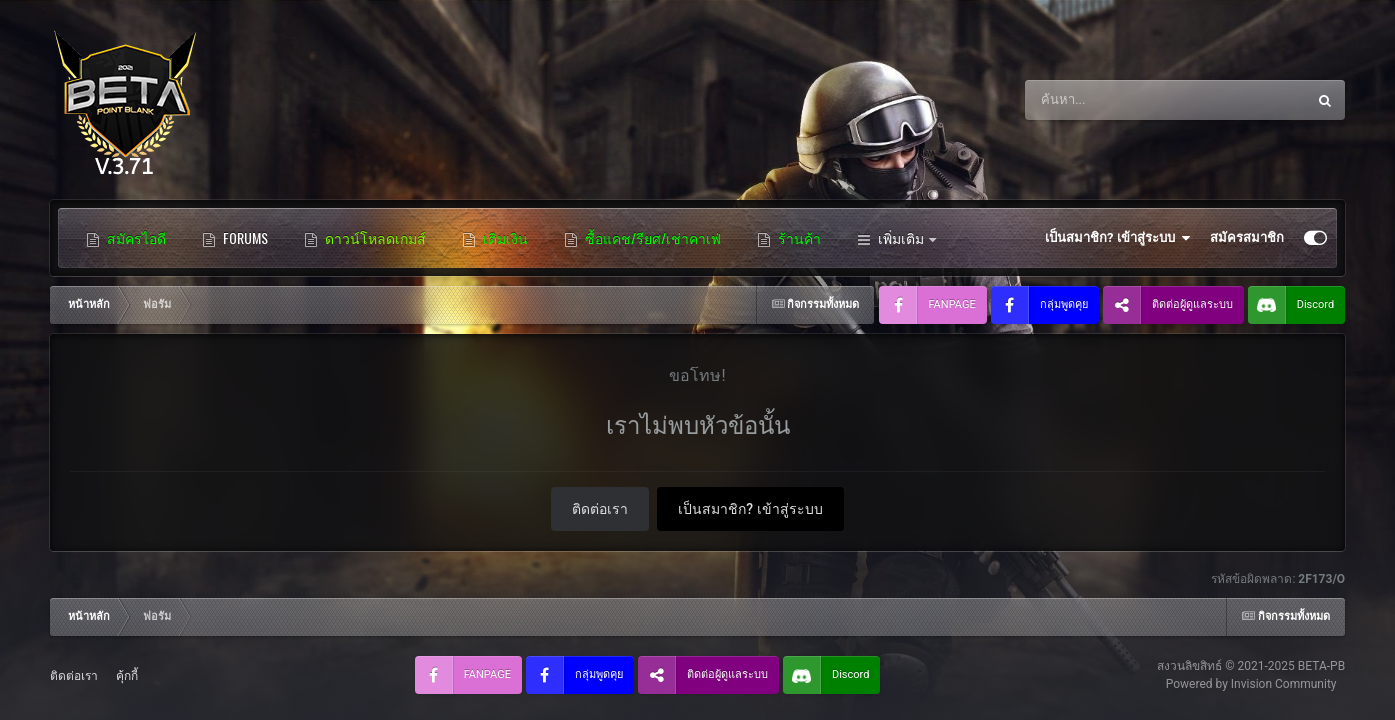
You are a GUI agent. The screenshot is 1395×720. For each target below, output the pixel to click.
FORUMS (235, 238)
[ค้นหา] (1132, 100)
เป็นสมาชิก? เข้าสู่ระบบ (1117, 238)
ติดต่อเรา (600, 509)
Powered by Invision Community (1251, 684)
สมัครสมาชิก (1247, 237)
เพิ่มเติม (896, 238)
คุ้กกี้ (127, 676)
